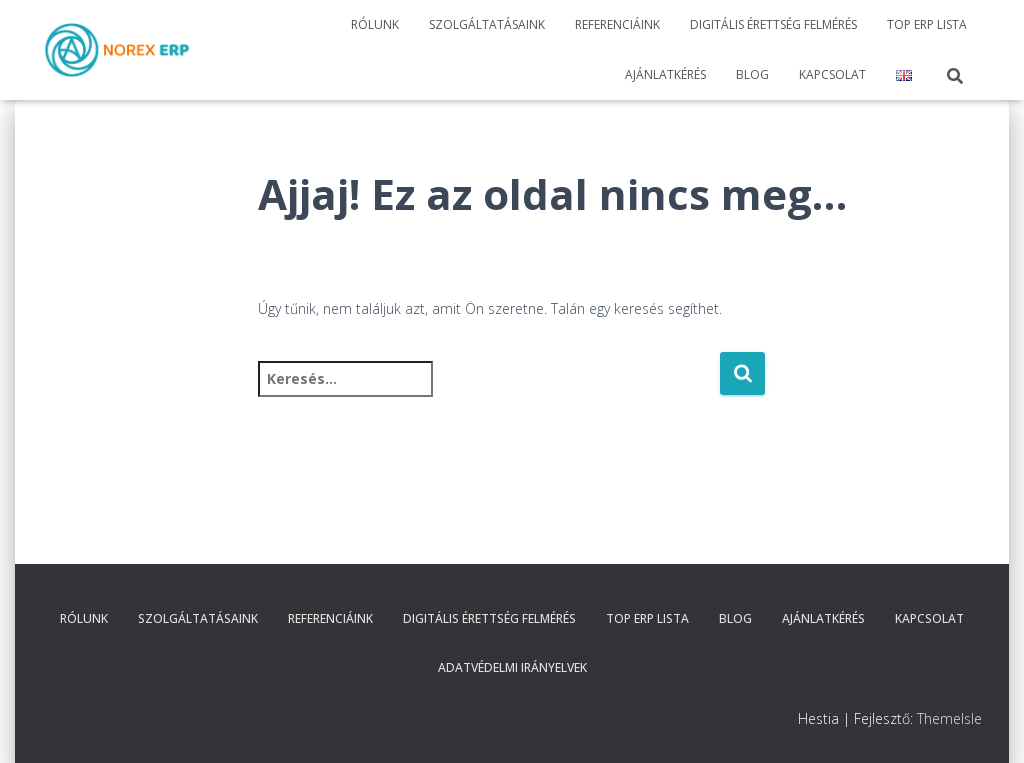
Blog (752, 74)
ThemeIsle (949, 718)
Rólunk (375, 24)
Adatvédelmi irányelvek (512, 667)
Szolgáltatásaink (487, 24)
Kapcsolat (832, 74)
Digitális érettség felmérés (773, 24)
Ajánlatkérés (665, 74)
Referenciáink (617, 24)
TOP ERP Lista (927, 24)
